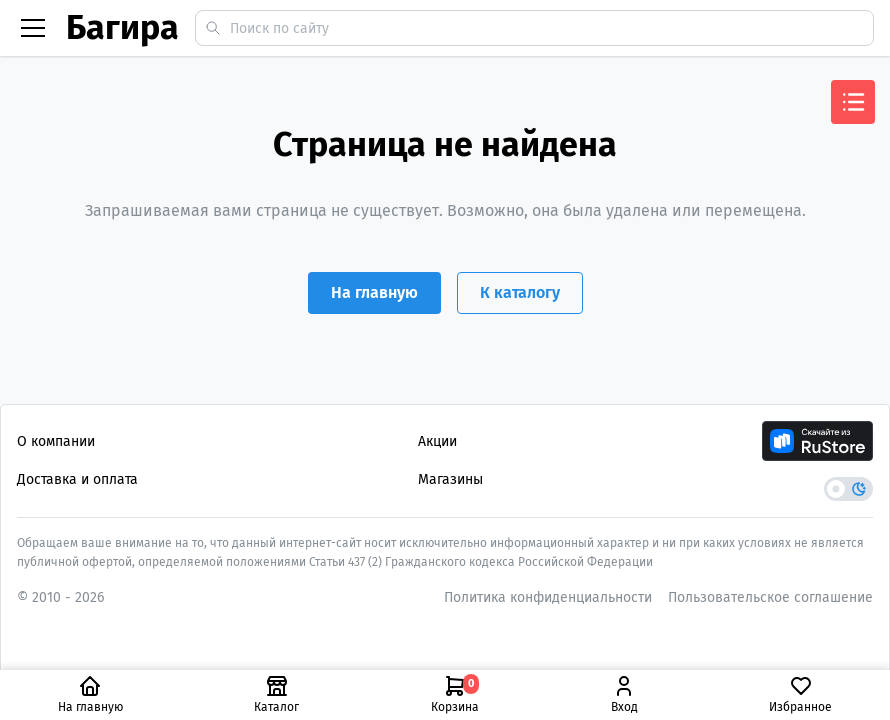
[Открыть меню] (853, 102)
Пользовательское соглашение (770, 597)
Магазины (450, 479)
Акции (437, 441)
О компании (56, 441)
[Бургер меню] (33, 28)
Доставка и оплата (77, 479)
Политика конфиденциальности (548, 597)
